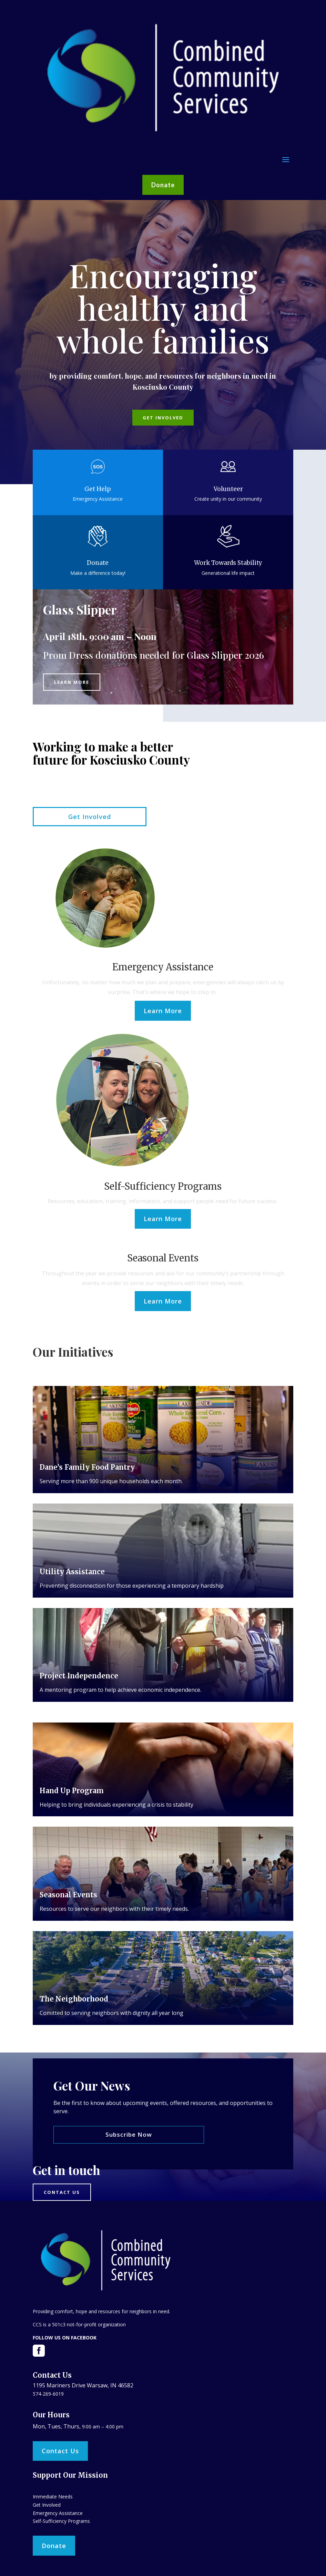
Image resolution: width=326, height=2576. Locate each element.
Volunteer (228, 489)
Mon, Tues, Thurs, (57, 2426)
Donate (163, 185)
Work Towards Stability (228, 563)
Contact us (62, 2192)
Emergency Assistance (58, 2513)
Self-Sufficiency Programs (61, 2521)
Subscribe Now (128, 2134)
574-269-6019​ (48, 2393)
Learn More (71, 682)
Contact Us (60, 2451)
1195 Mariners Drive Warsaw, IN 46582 (83, 2385)
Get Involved (163, 418)
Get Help (97, 489)
